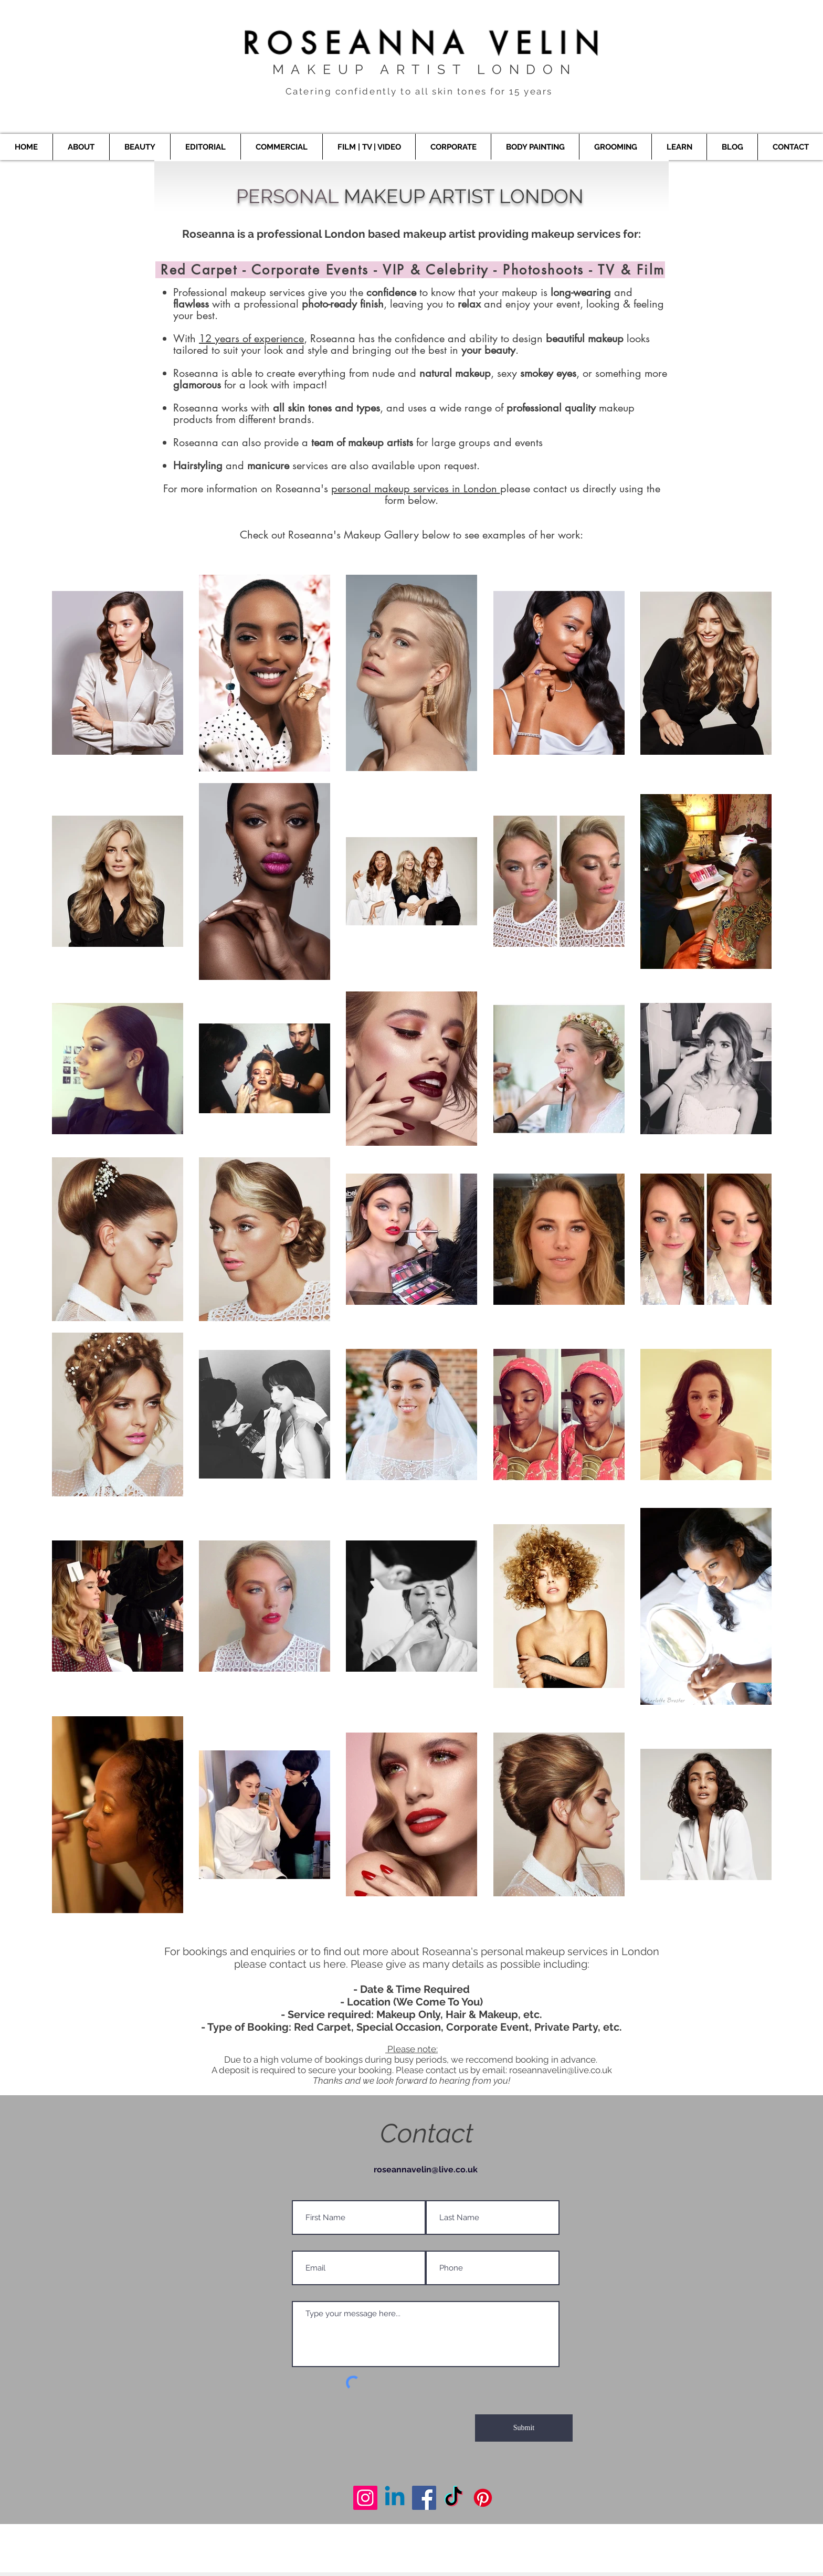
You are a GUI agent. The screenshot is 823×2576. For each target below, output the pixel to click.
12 (205, 338)
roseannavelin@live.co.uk (560, 2070)
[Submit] (524, 2428)
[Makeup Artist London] (365, 2498)
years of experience (258, 338)
